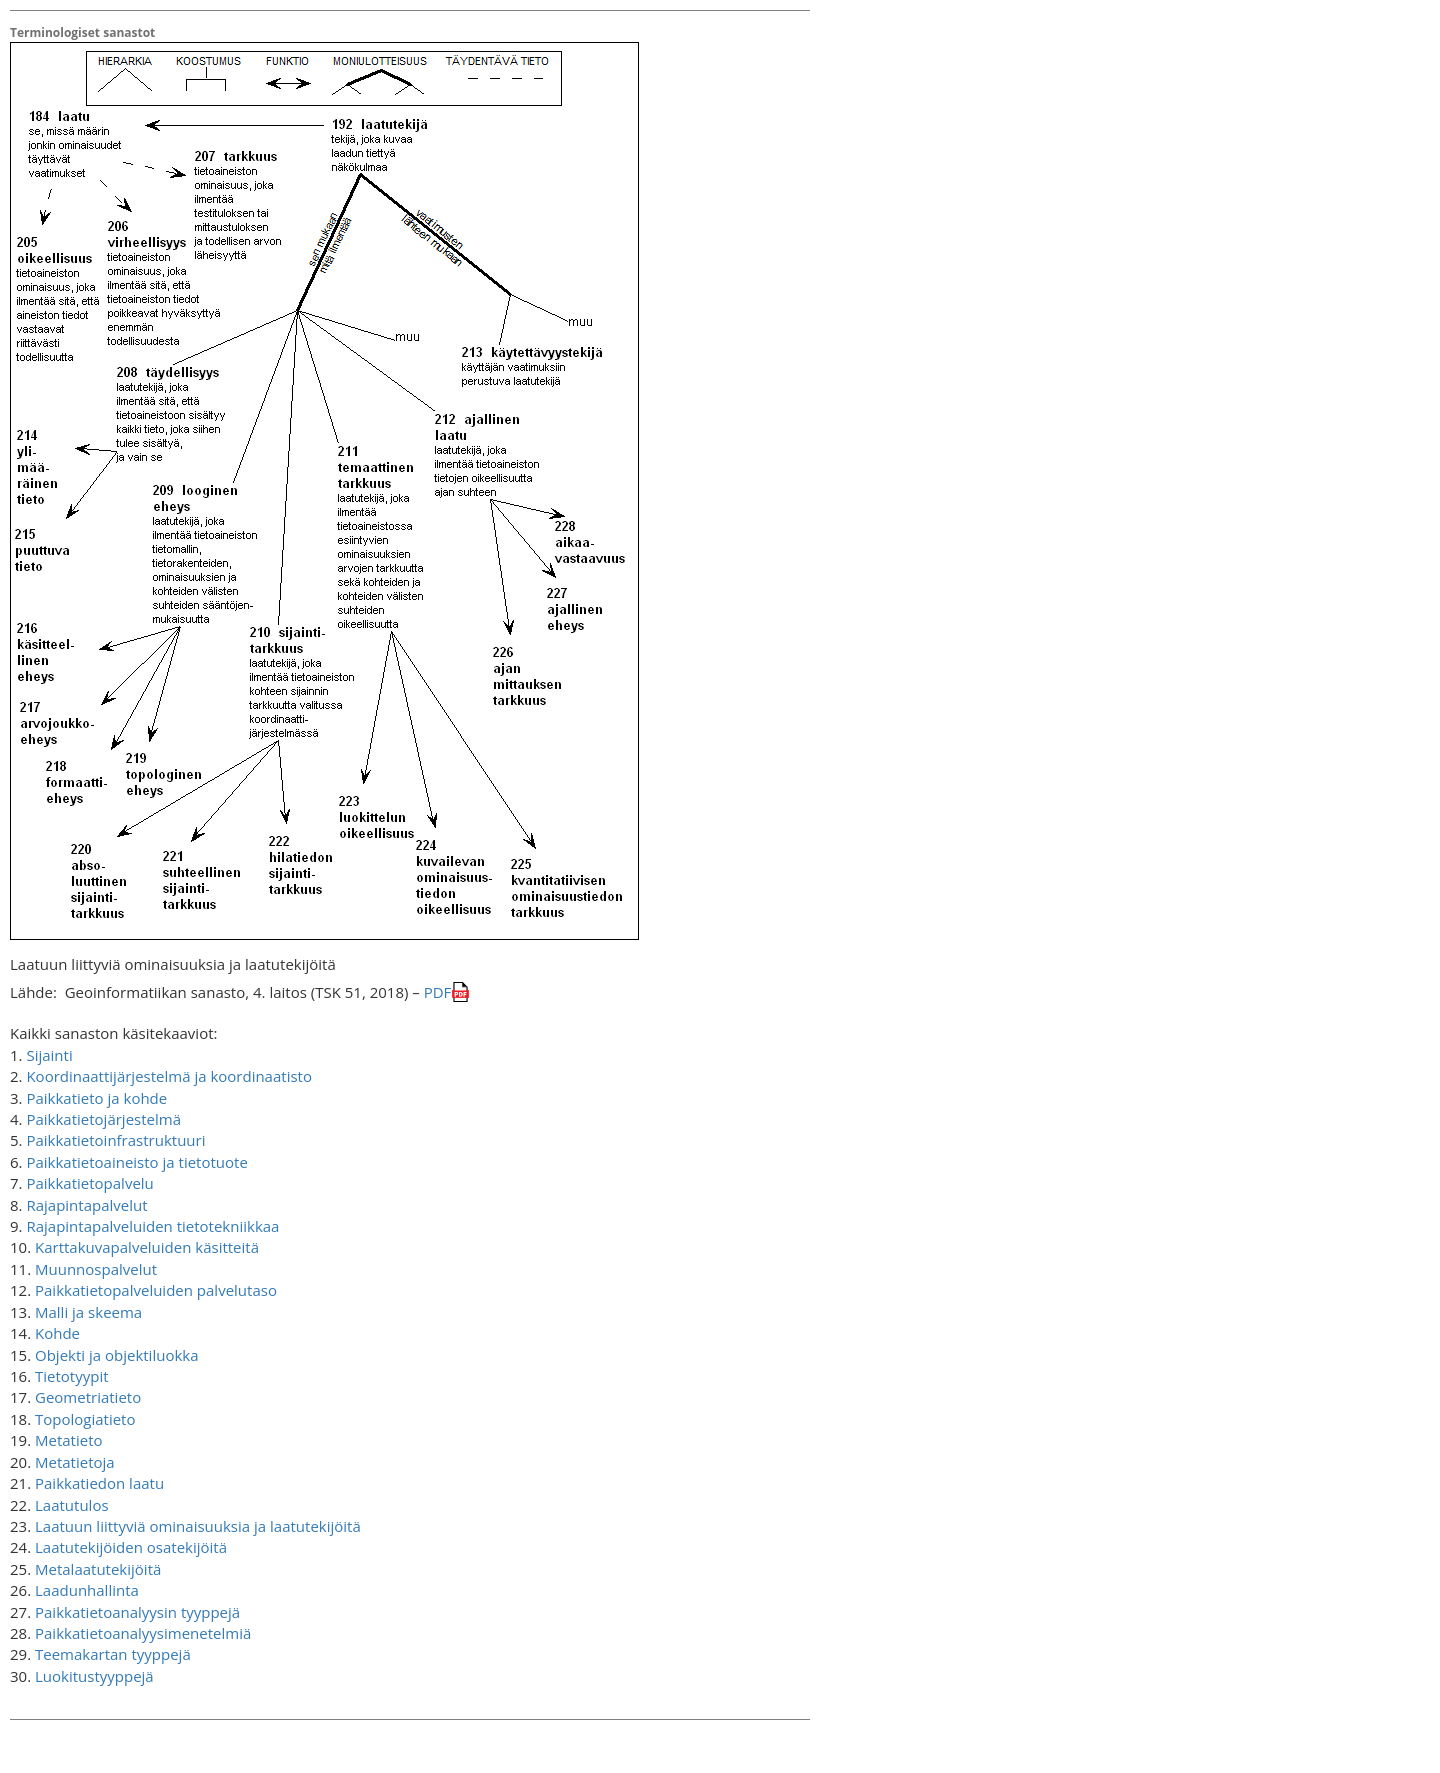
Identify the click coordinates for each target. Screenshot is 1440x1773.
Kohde (57, 1333)
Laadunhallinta (87, 1590)
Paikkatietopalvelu (89, 1183)
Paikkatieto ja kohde (96, 1098)
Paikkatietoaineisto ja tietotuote (136, 1162)
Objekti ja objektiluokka (117, 1355)
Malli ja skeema (88, 1312)
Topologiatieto (85, 1419)
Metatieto (69, 1440)
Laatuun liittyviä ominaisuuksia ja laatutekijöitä (198, 1526)
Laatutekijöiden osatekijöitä (131, 1547)
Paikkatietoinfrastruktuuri (115, 1140)
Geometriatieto (88, 1397)
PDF (438, 992)
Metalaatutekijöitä (98, 1569)
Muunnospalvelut (96, 1269)
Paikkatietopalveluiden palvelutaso (156, 1290)
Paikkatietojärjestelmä (103, 1119)
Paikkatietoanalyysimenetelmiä (143, 1633)
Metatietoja (75, 1462)
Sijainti (49, 1055)
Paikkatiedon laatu (99, 1483)
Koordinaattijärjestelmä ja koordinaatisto (169, 1076)
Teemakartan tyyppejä (113, 1654)
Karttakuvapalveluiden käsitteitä (147, 1247)
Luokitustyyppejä (94, 1676)
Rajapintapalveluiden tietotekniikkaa (152, 1226)
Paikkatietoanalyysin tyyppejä (137, 1612)
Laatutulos (72, 1505)
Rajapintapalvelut (86, 1205)
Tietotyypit (72, 1376)
